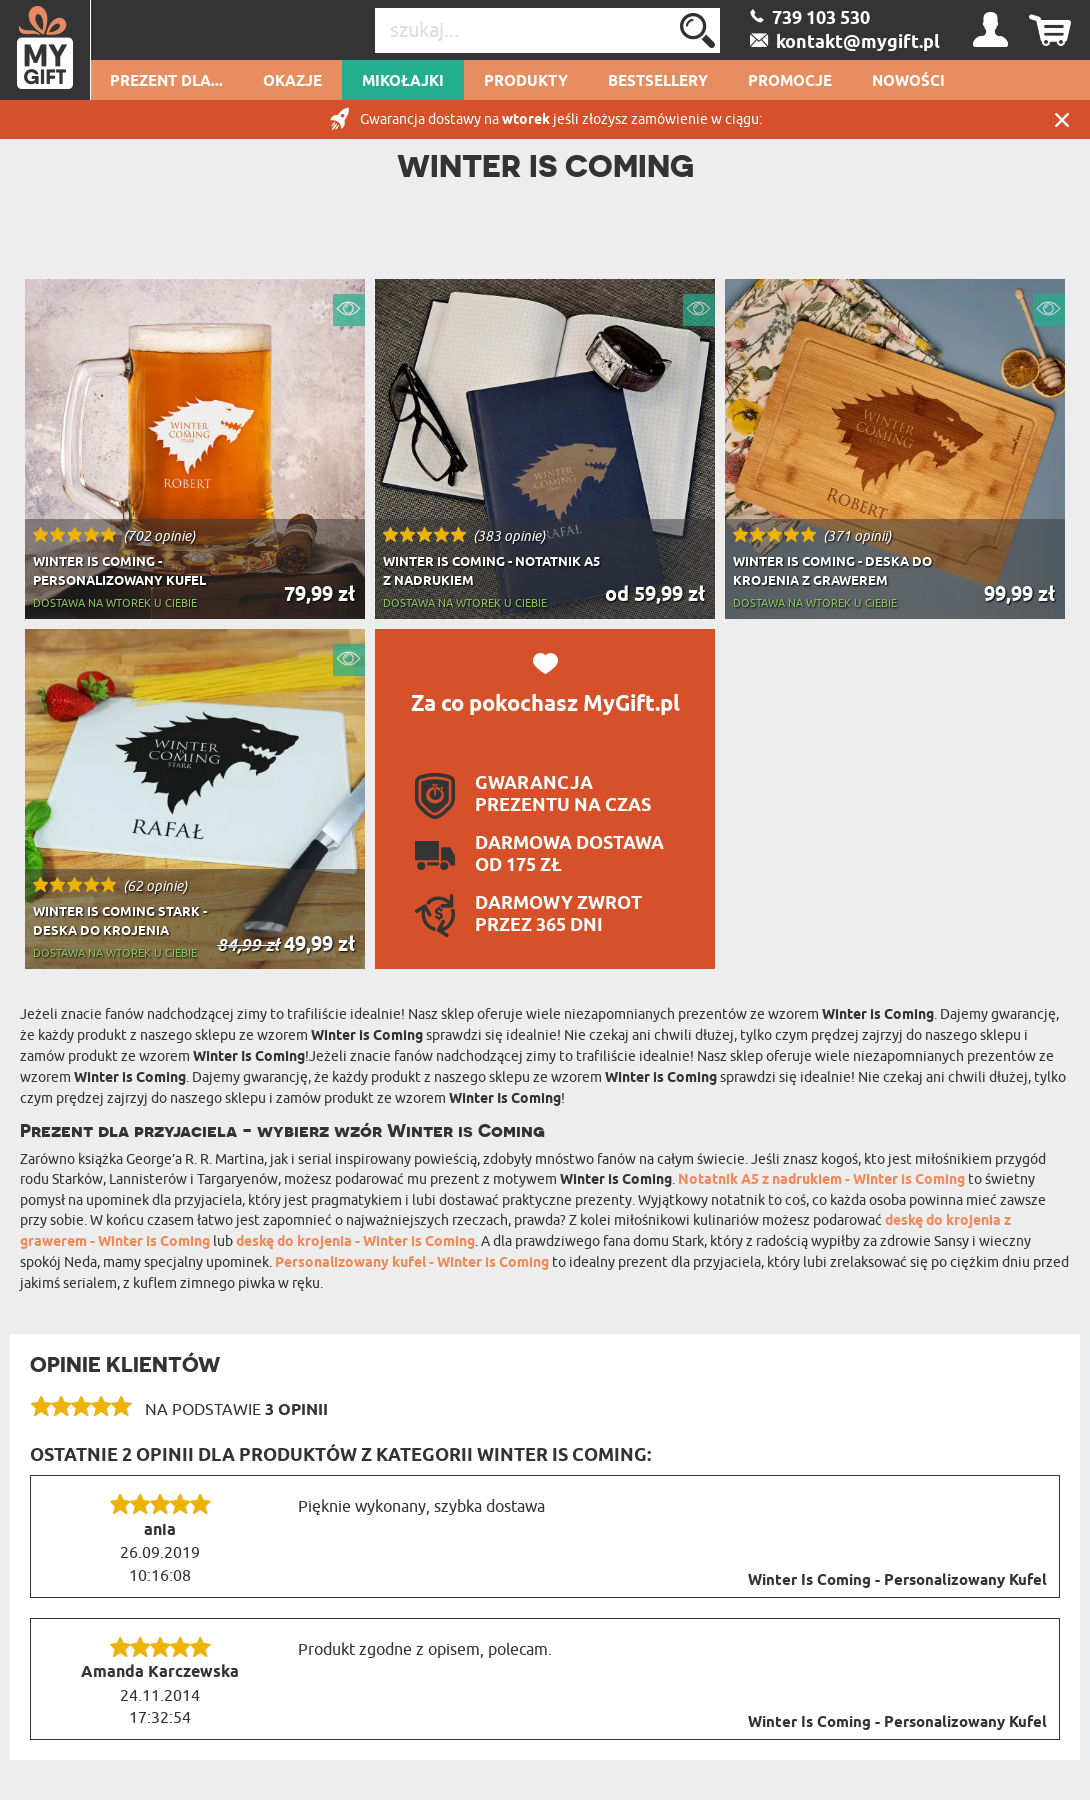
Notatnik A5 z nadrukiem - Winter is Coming (821, 1180)
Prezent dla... (166, 82)
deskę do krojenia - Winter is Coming (355, 1242)
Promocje (790, 82)
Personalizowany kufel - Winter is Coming (412, 1263)
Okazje (292, 82)
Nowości (908, 82)
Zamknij (1062, 119)
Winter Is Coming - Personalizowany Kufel (897, 1581)
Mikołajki (403, 82)
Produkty (526, 82)
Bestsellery (658, 82)
